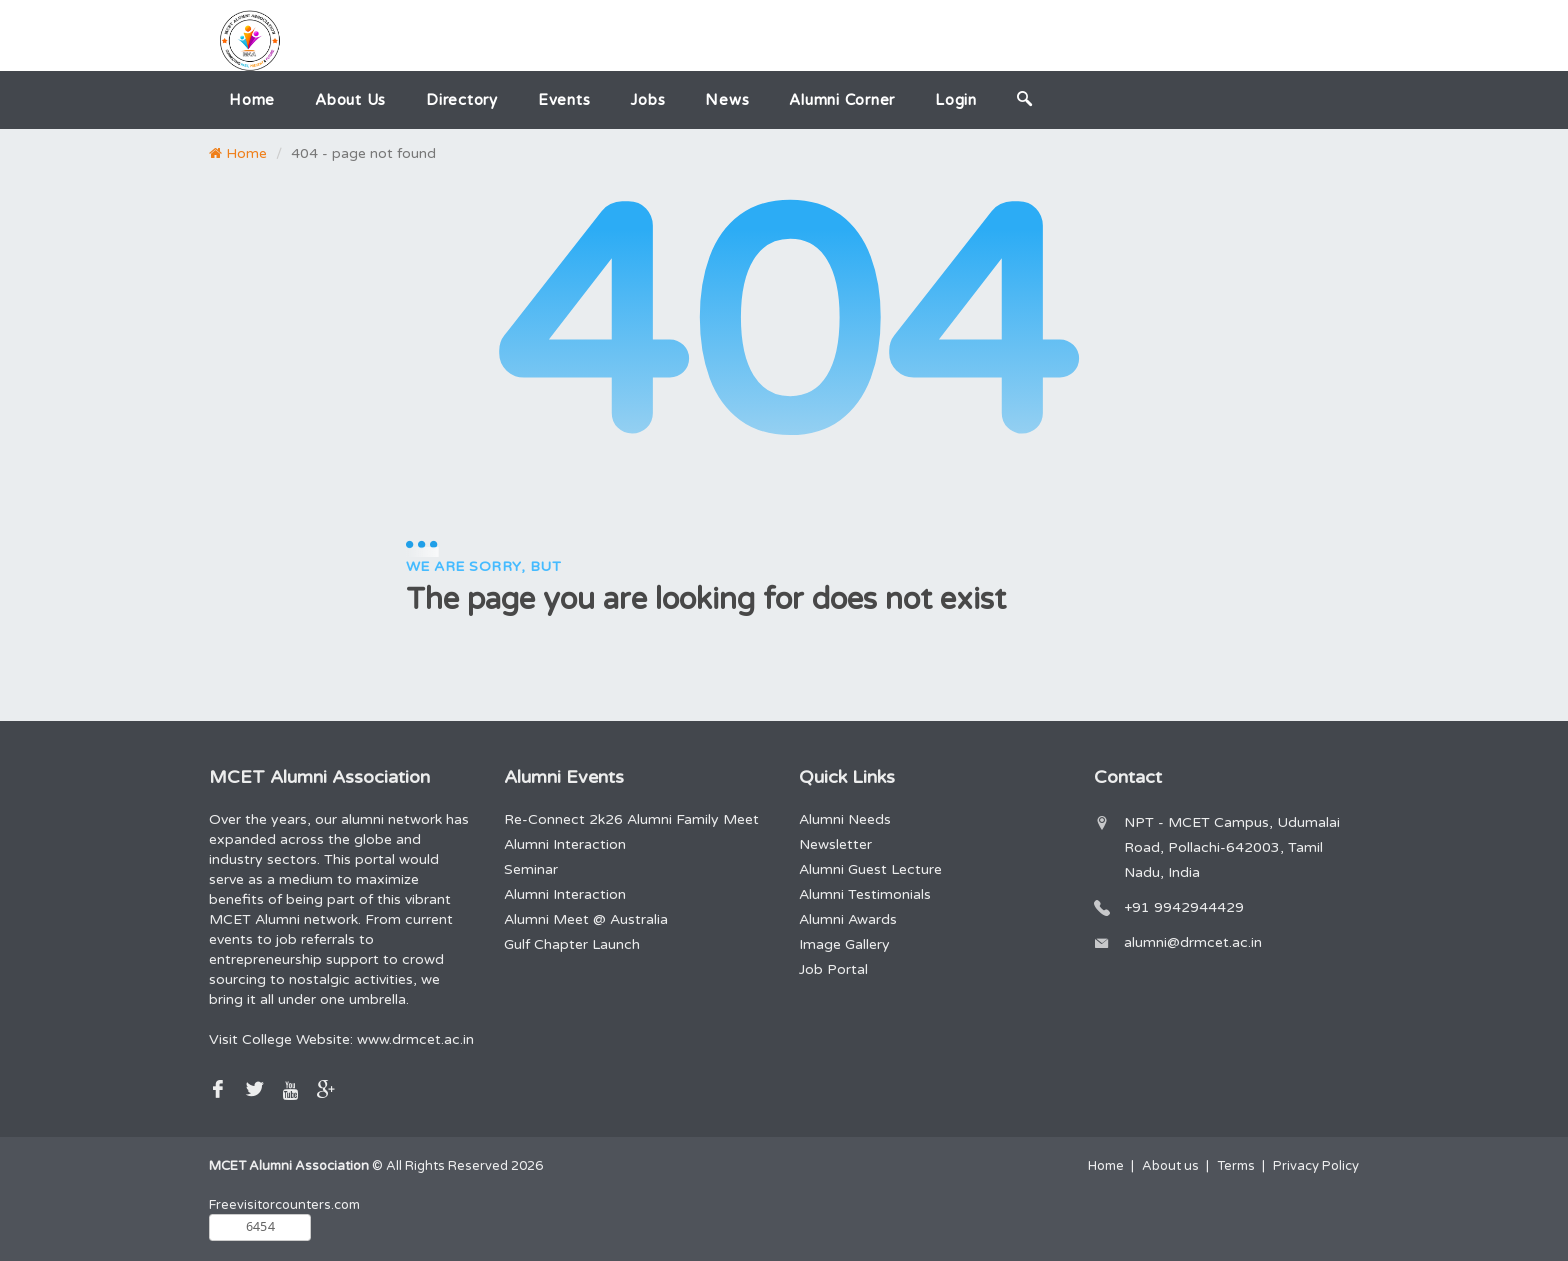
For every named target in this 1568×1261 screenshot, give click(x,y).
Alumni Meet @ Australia (586, 919)
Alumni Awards (848, 919)
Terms (1236, 1166)
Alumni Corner (842, 100)
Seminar (531, 869)
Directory (462, 100)
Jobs (647, 100)
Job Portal (833, 969)
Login (956, 100)
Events (564, 100)
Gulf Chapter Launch (572, 944)
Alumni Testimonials (865, 894)
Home (252, 100)
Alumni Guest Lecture (870, 869)
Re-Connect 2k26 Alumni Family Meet (631, 819)
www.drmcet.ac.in (415, 1039)
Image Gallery (844, 944)
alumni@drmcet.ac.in (1193, 942)
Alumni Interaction (565, 844)
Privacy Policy (1316, 1166)
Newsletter (835, 844)
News (727, 100)
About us (350, 100)
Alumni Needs (845, 819)
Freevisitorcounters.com (284, 1205)
